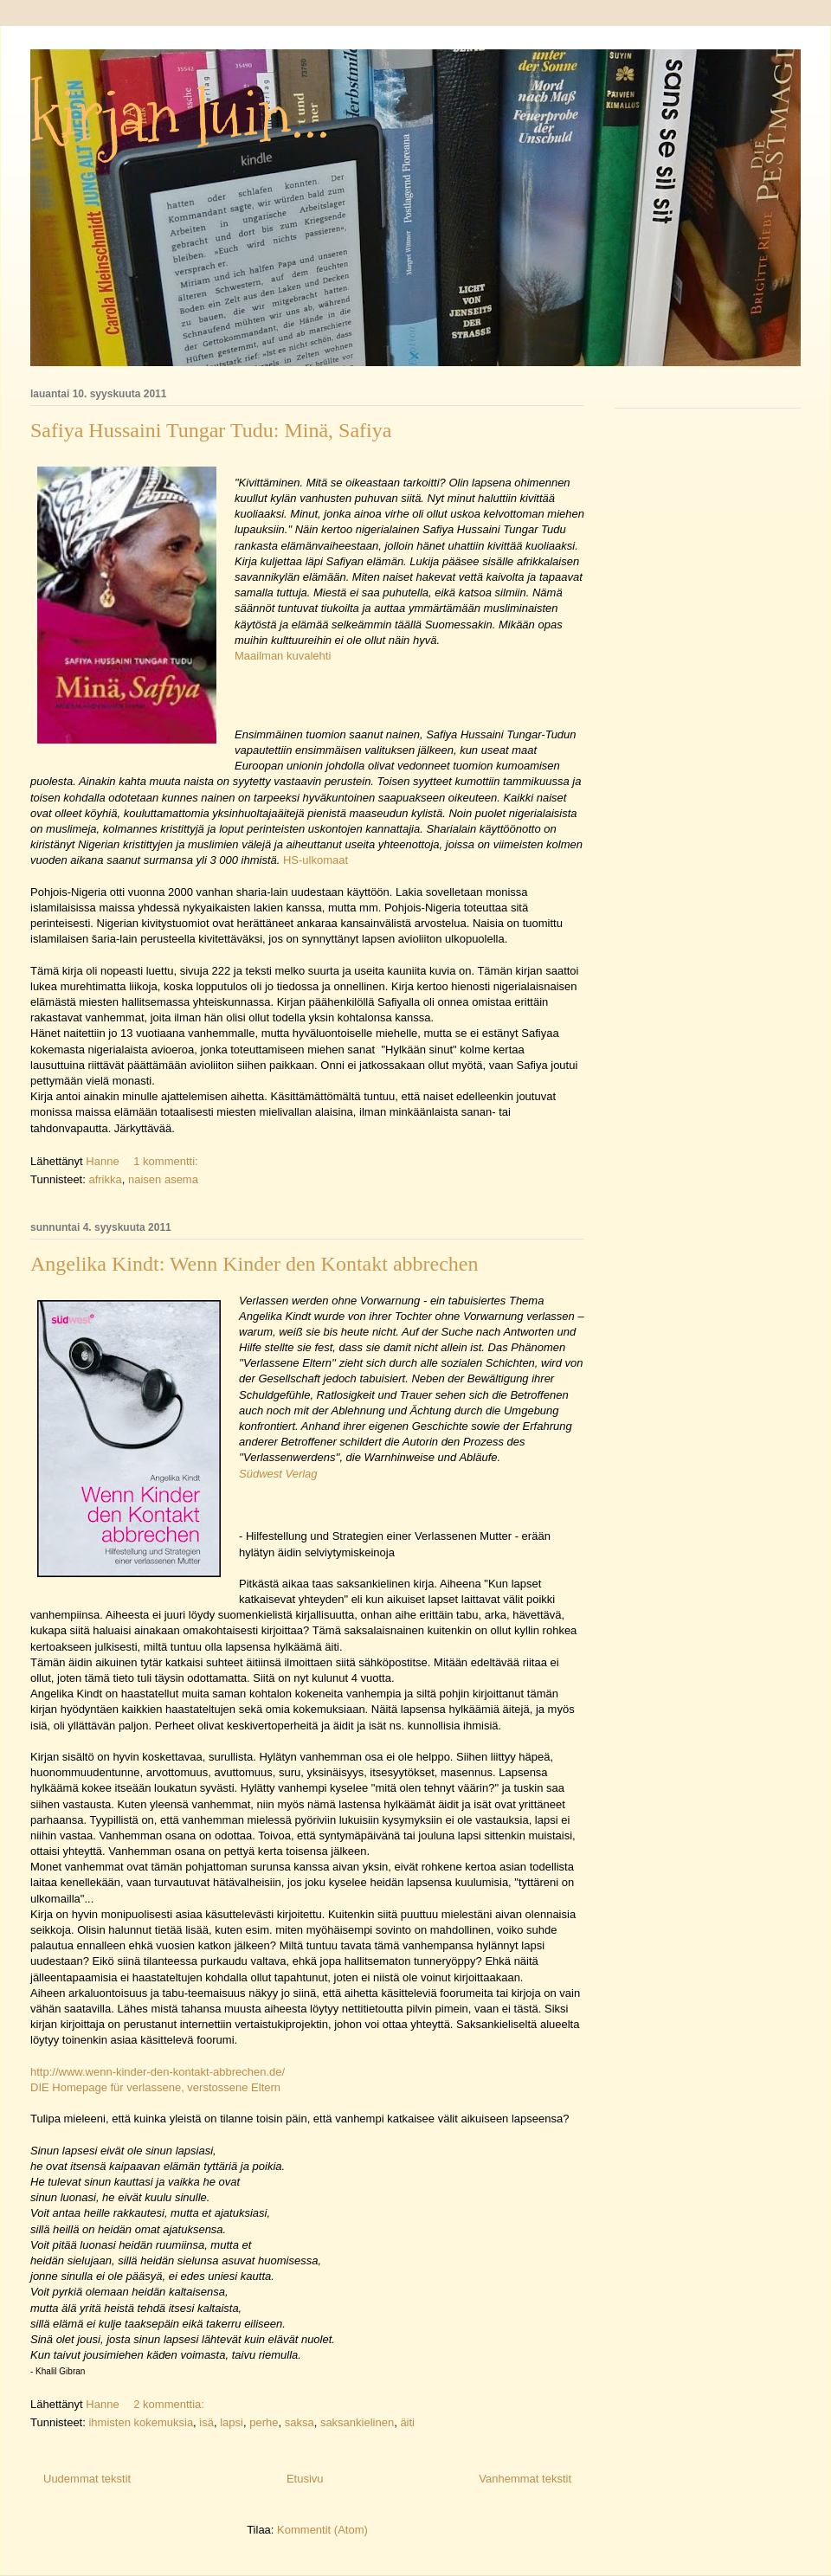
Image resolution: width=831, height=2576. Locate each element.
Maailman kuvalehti (283, 655)
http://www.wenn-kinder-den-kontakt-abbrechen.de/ (157, 2071)
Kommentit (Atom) (322, 2529)
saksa (299, 2422)
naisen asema (163, 1179)
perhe (263, 2422)
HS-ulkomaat (315, 859)
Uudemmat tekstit (87, 2478)
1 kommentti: (167, 1161)
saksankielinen (357, 2422)
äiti (407, 2422)
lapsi (231, 2422)
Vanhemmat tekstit (525, 2478)
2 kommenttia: (170, 2404)
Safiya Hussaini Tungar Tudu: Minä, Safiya (210, 430)
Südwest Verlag (278, 1473)
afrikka (104, 1179)
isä (206, 2422)
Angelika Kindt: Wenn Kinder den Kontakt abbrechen (254, 1264)
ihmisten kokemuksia (140, 2422)
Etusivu (305, 2478)
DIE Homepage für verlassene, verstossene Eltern (155, 2087)
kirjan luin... (180, 116)
